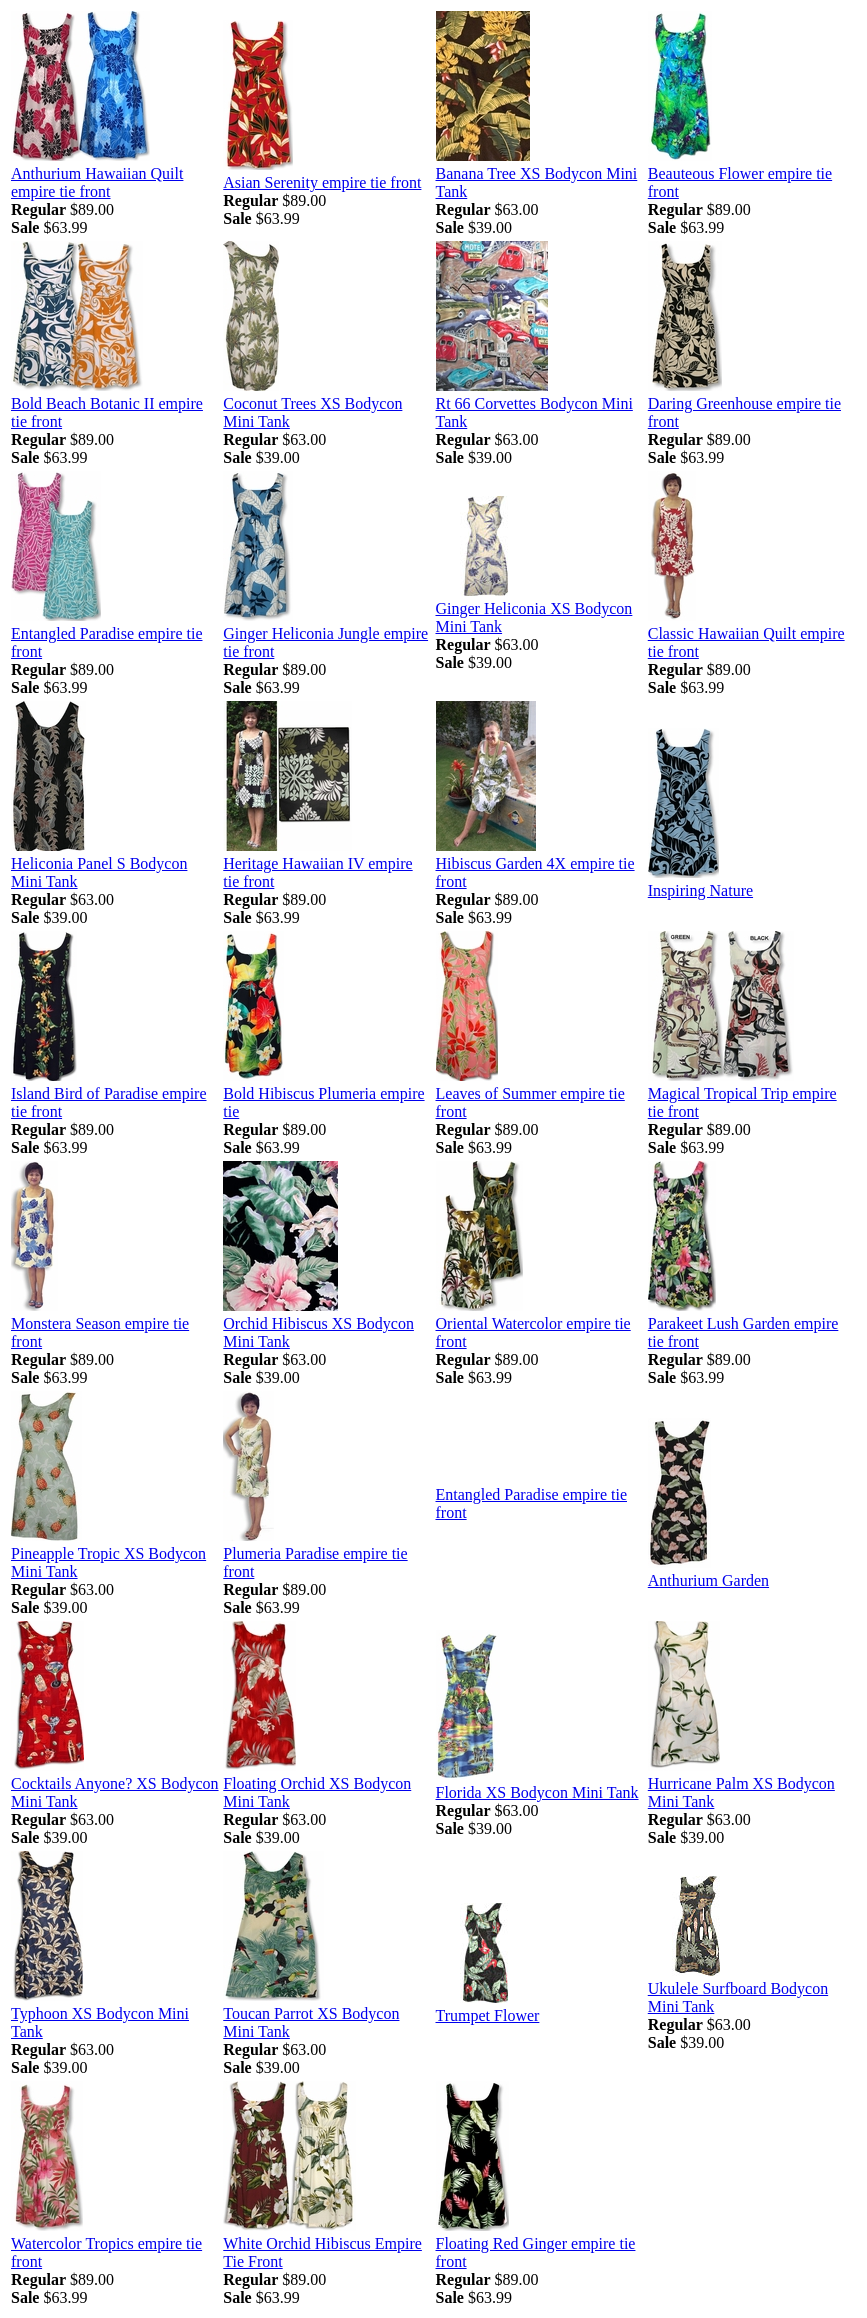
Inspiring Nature (700, 890)
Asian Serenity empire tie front (322, 182)
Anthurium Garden (708, 1580)
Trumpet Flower (488, 2015)
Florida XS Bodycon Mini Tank (537, 1792)
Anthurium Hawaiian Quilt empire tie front (97, 182)
